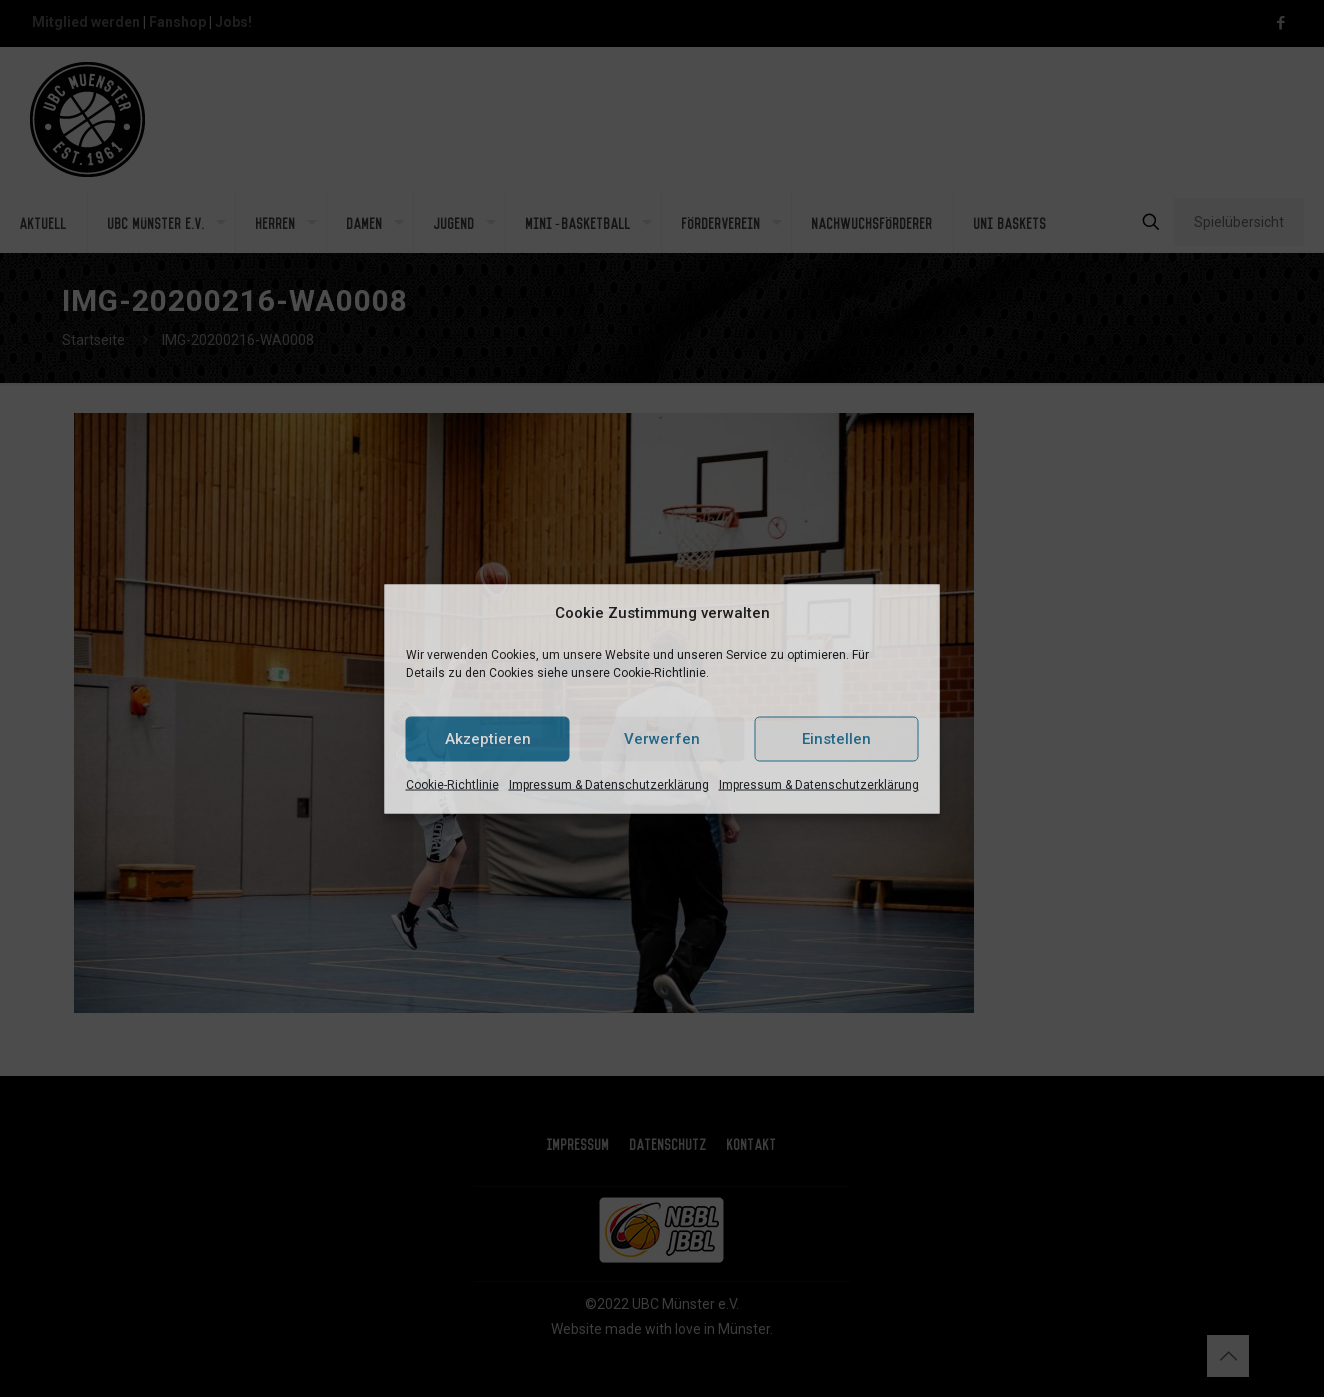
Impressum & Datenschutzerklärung (609, 784)
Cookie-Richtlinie (452, 784)
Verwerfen (662, 739)
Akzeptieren (488, 739)
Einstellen (836, 739)
